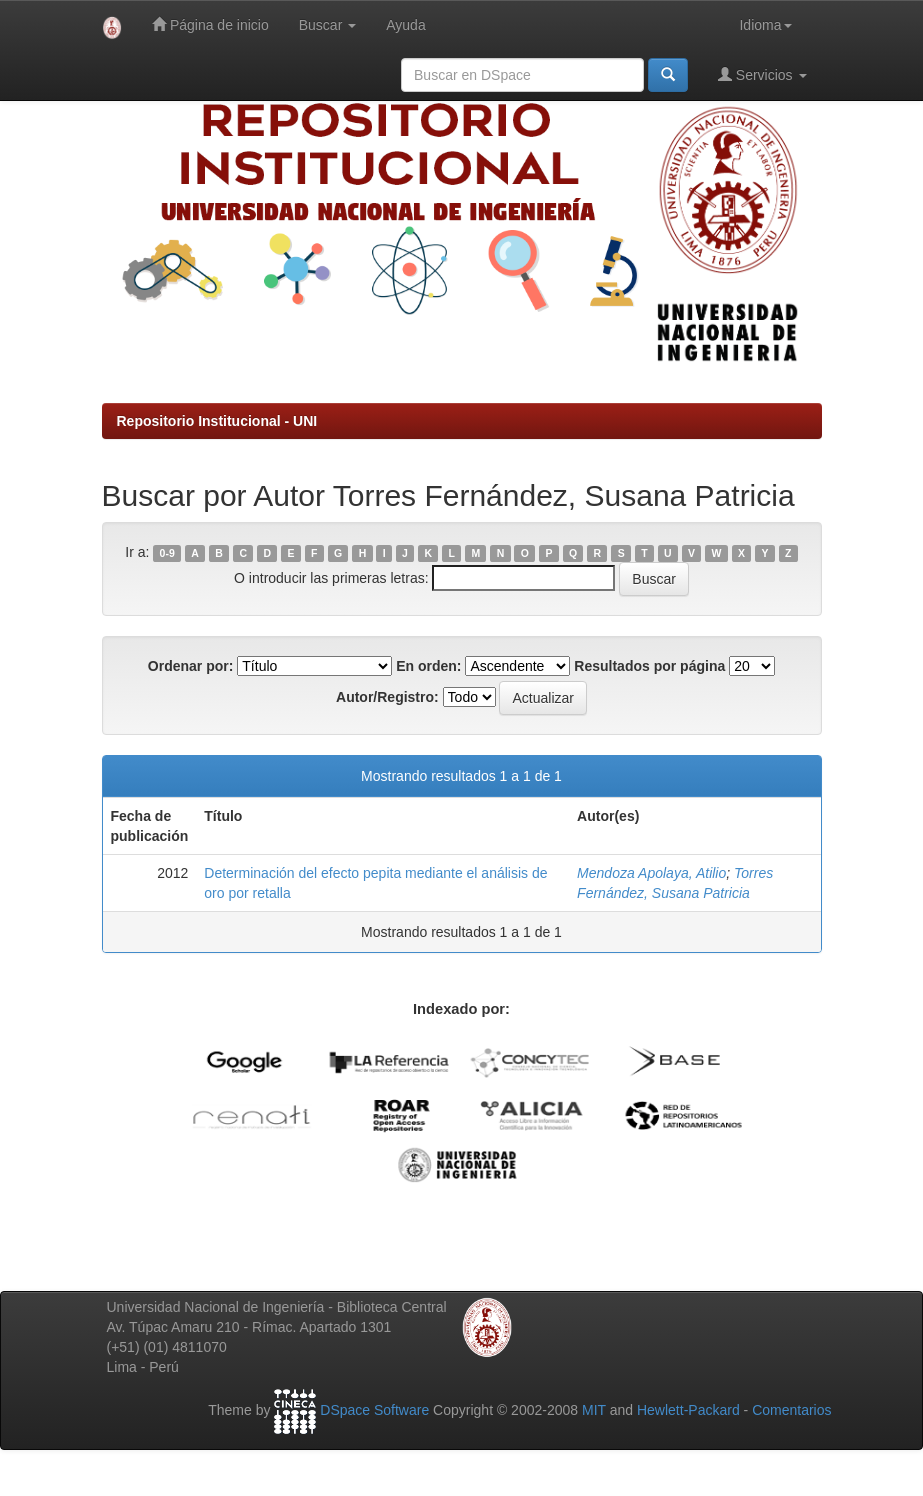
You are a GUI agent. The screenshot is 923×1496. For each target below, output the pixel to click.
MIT (594, 1410)
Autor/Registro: (387, 697)
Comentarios (791, 1410)
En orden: (428, 666)
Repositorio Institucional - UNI (217, 421)
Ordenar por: (191, 666)
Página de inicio (210, 24)
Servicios (762, 74)
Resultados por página (649, 666)
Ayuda (405, 25)
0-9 (167, 553)
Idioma (765, 25)
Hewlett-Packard (688, 1410)
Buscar (327, 25)
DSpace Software (374, 1410)
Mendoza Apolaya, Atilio (651, 873)
